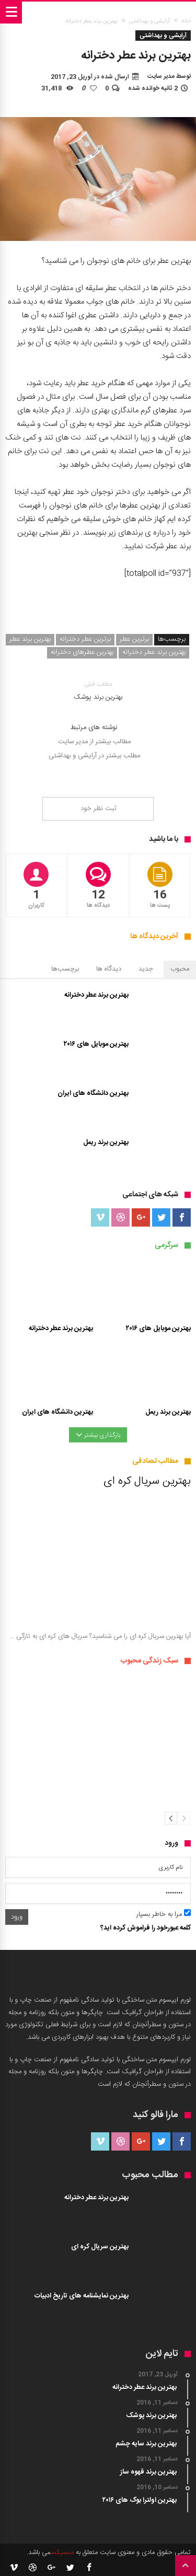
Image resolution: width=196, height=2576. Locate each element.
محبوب (179, 969)
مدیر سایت (161, 76)
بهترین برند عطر (30, 639)
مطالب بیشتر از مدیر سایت (94, 742)
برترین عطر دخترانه (85, 639)
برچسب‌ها (65, 969)
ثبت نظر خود (98, 808)
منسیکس (62, 2552)
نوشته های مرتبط (94, 728)
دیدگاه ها (108, 969)
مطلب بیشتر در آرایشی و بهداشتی (94, 756)
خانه (186, 21)
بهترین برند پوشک (98, 690)
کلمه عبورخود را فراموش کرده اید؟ (145, 1928)
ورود (16, 1917)
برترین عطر (134, 639)
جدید (146, 969)
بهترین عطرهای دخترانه (82, 652)
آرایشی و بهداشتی (149, 21)
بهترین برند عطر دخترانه (154, 652)
